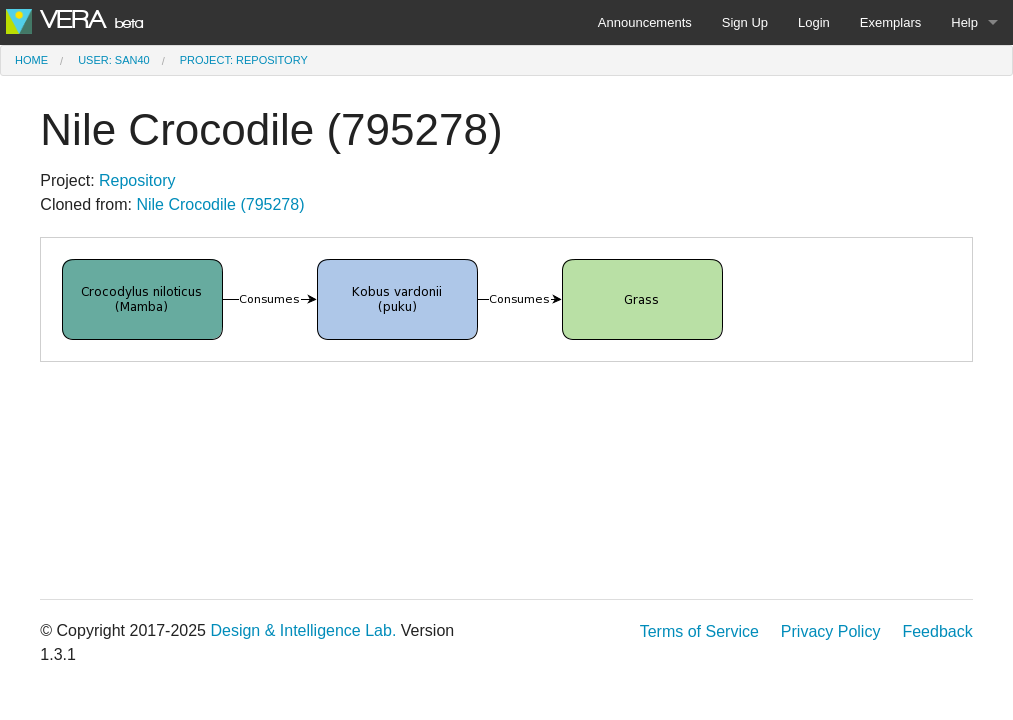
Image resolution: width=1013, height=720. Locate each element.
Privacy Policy (831, 631)
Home (31, 60)
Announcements (645, 22)
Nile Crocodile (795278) (220, 204)
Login (814, 22)
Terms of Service (699, 631)
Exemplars (890, 22)
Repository (137, 180)
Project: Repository (244, 60)
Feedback (937, 631)
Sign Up (745, 22)
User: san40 (114, 60)
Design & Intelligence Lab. (303, 630)
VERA (74, 20)
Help (964, 22)
